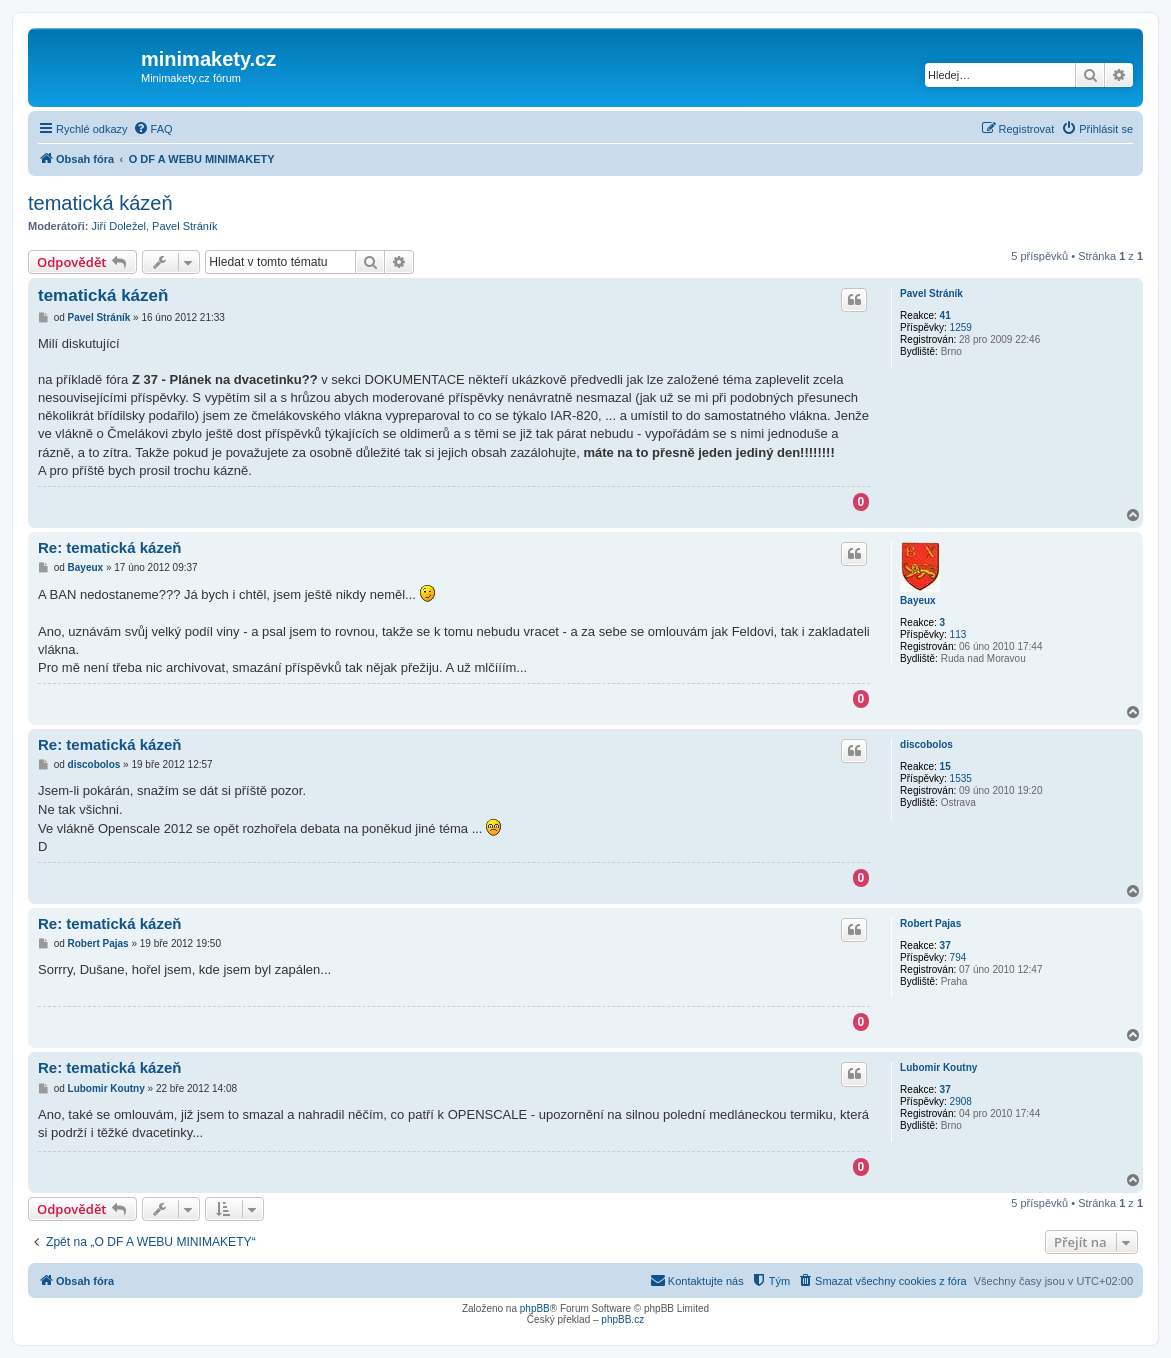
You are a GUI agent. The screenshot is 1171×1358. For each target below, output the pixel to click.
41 (945, 315)
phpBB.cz (622, 1319)
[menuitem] (153, 129)
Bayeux (918, 600)
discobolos (926, 744)
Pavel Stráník (184, 226)
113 (958, 634)
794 (958, 957)
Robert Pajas (930, 923)
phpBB (535, 1308)
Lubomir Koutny (938, 1067)
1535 (961, 778)
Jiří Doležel (119, 226)
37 (945, 945)
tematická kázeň (100, 203)
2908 (961, 1101)
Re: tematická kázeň (109, 547)
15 (945, 766)
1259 (961, 327)
